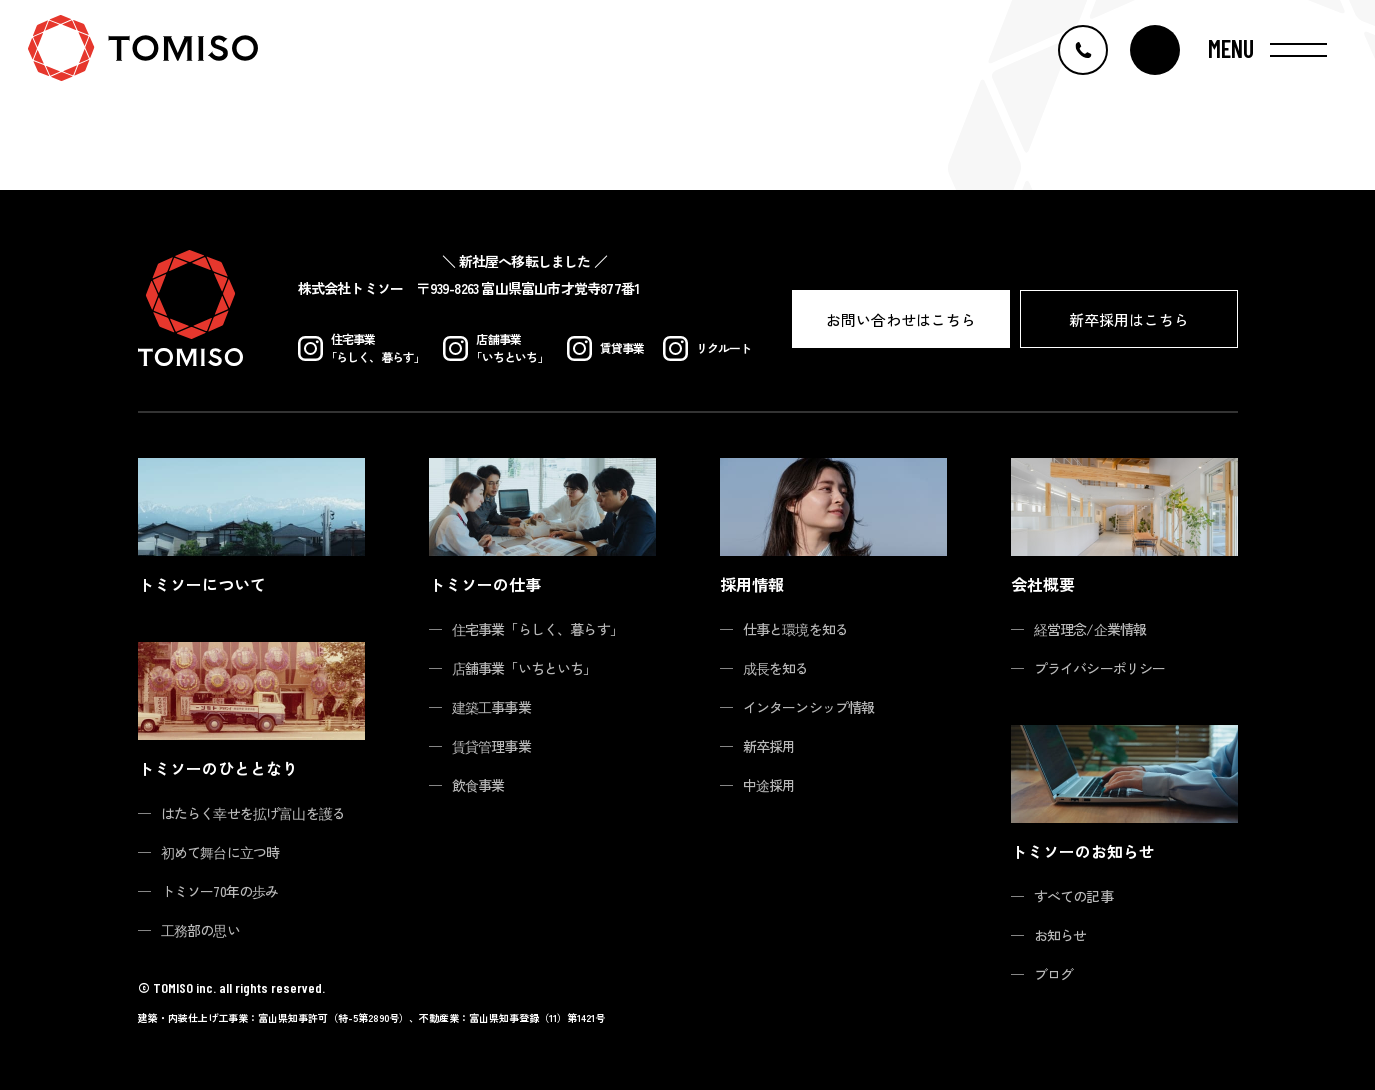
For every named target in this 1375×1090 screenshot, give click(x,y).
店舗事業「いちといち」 (524, 668)
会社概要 (1043, 584)
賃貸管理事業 (491, 746)
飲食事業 (478, 785)
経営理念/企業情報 (1090, 629)
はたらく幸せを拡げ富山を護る (253, 813)
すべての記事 (1073, 896)
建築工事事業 (491, 707)
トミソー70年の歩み (220, 891)
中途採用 (769, 785)
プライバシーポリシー (1100, 668)
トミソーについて (202, 584)
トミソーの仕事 (485, 584)
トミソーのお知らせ (1083, 851)
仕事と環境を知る (796, 629)
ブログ (1054, 974)
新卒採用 (769, 746)
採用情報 (752, 584)
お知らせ (1060, 935)
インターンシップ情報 (809, 707)
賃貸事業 (606, 348)
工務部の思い (200, 930)
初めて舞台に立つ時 (220, 852)
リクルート (707, 348)
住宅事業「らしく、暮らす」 (538, 629)
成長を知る (776, 668)
